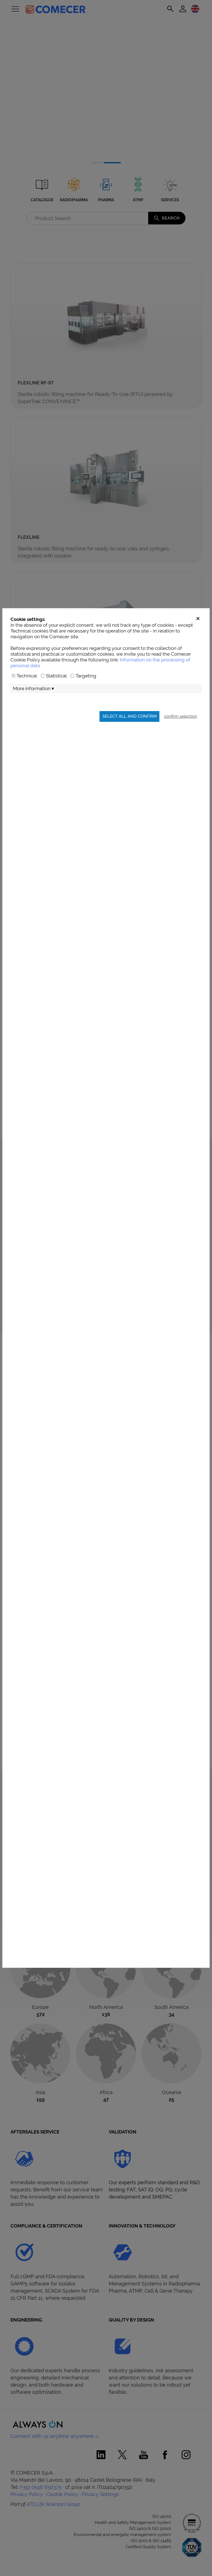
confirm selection (180, 751)
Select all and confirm (129, 751)
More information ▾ (33, 724)
